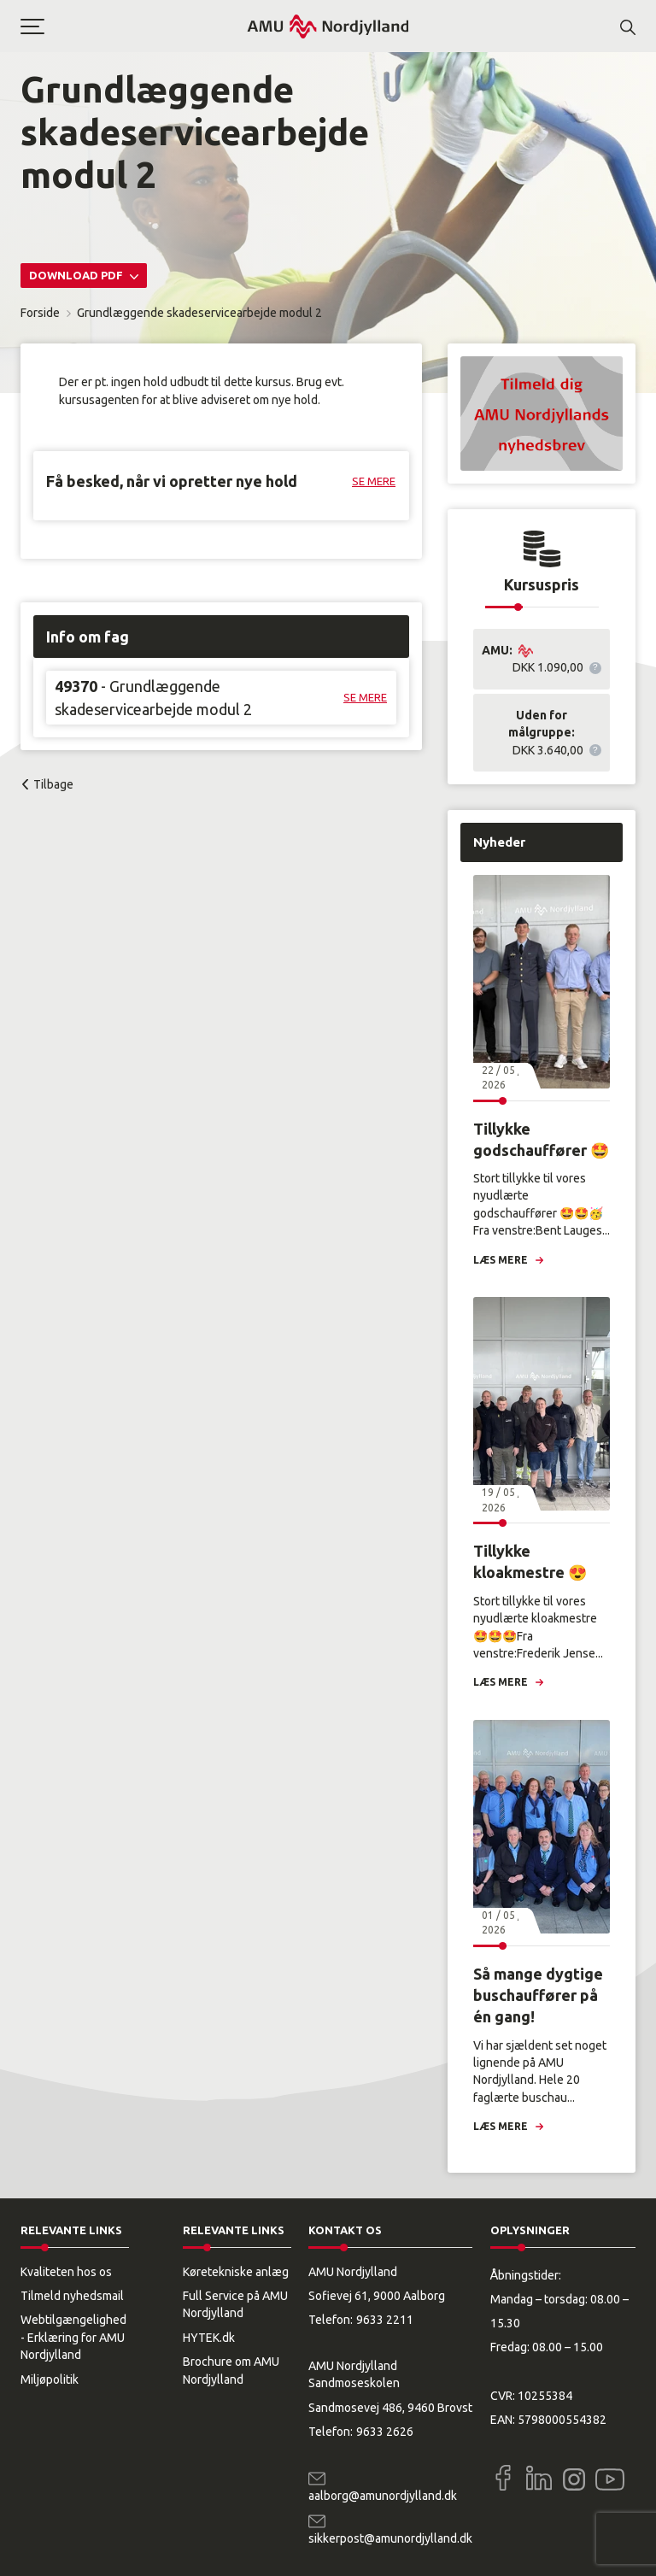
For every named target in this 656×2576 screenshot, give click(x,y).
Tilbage (53, 784)
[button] (133, 26)
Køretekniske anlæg (236, 2272)
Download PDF (77, 275)
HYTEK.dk (209, 2337)
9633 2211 (384, 2320)
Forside (40, 313)
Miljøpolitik (49, 2379)
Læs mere (500, 1259)
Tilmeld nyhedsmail (72, 2296)
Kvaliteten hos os (66, 2272)
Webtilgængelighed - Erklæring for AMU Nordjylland (73, 2337)
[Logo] (328, 26)
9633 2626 (384, 2431)
